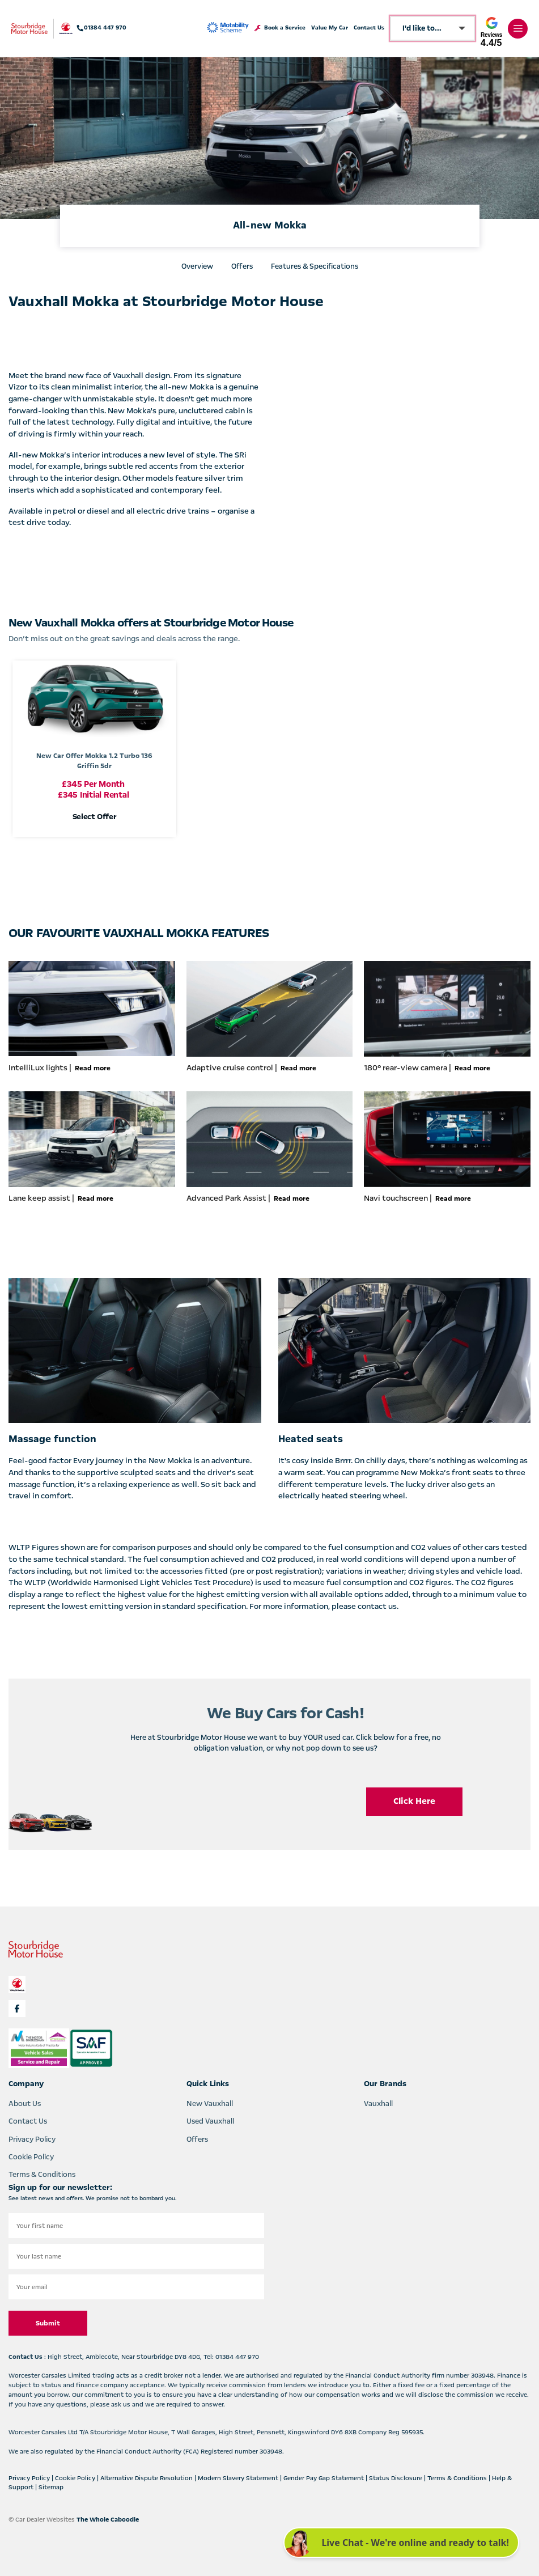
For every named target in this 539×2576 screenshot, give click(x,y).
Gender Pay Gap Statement (324, 2478)
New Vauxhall (209, 2104)
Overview (197, 266)
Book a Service (279, 28)
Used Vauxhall (210, 2121)
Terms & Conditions (42, 2175)
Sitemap (51, 2487)
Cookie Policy (31, 2157)
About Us (25, 2104)
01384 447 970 (101, 28)
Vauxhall (378, 2104)
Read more (93, 1068)
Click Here (414, 1801)
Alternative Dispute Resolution (147, 2478)
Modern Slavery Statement (239, 2478)
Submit (48, 2323)
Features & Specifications (314, 266)
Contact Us (369, 28)
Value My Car (329, 28)
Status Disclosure (396, 2478)
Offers (242, 266)
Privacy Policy (32, 2139)
